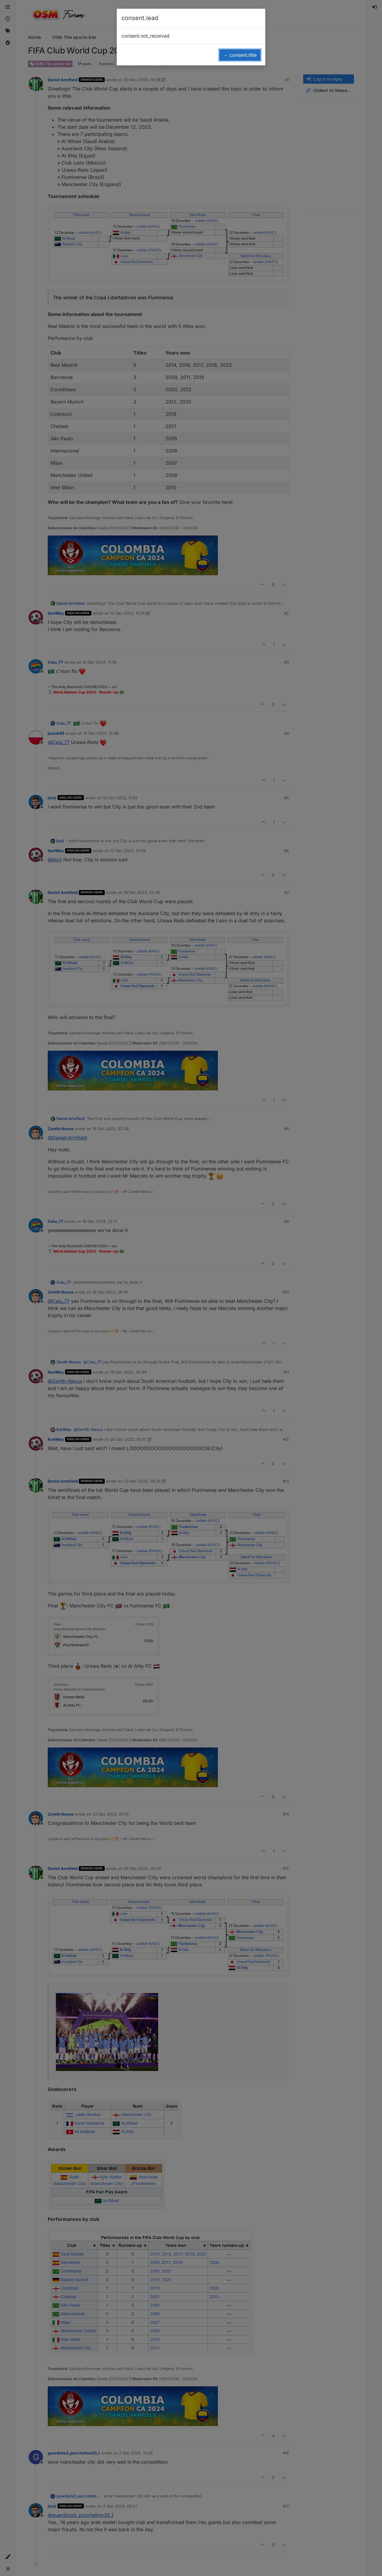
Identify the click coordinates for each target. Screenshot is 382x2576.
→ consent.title (240, 55)
